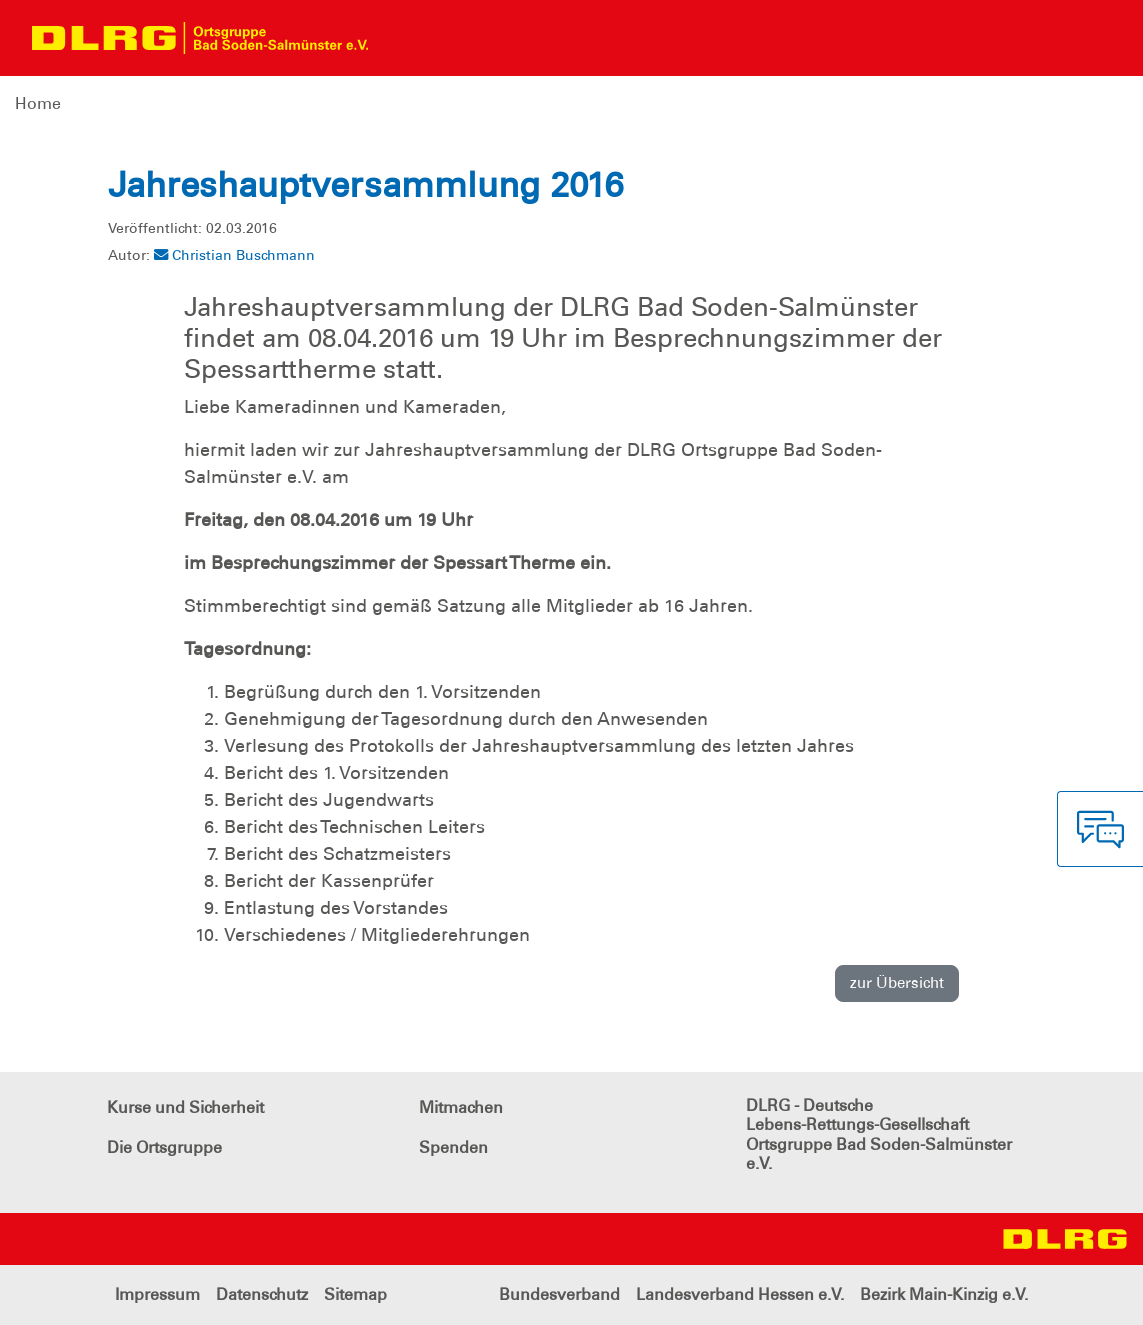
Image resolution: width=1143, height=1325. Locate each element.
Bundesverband (559, 1294)
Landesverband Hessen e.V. (740, 1294)
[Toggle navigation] (402, 38)
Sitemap (355, 1294)
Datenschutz (262, 1294)
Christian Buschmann (234, 255)
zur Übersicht (897, 983)
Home (38, 103)
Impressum (157, 1294)
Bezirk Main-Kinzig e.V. (944, 1294)
